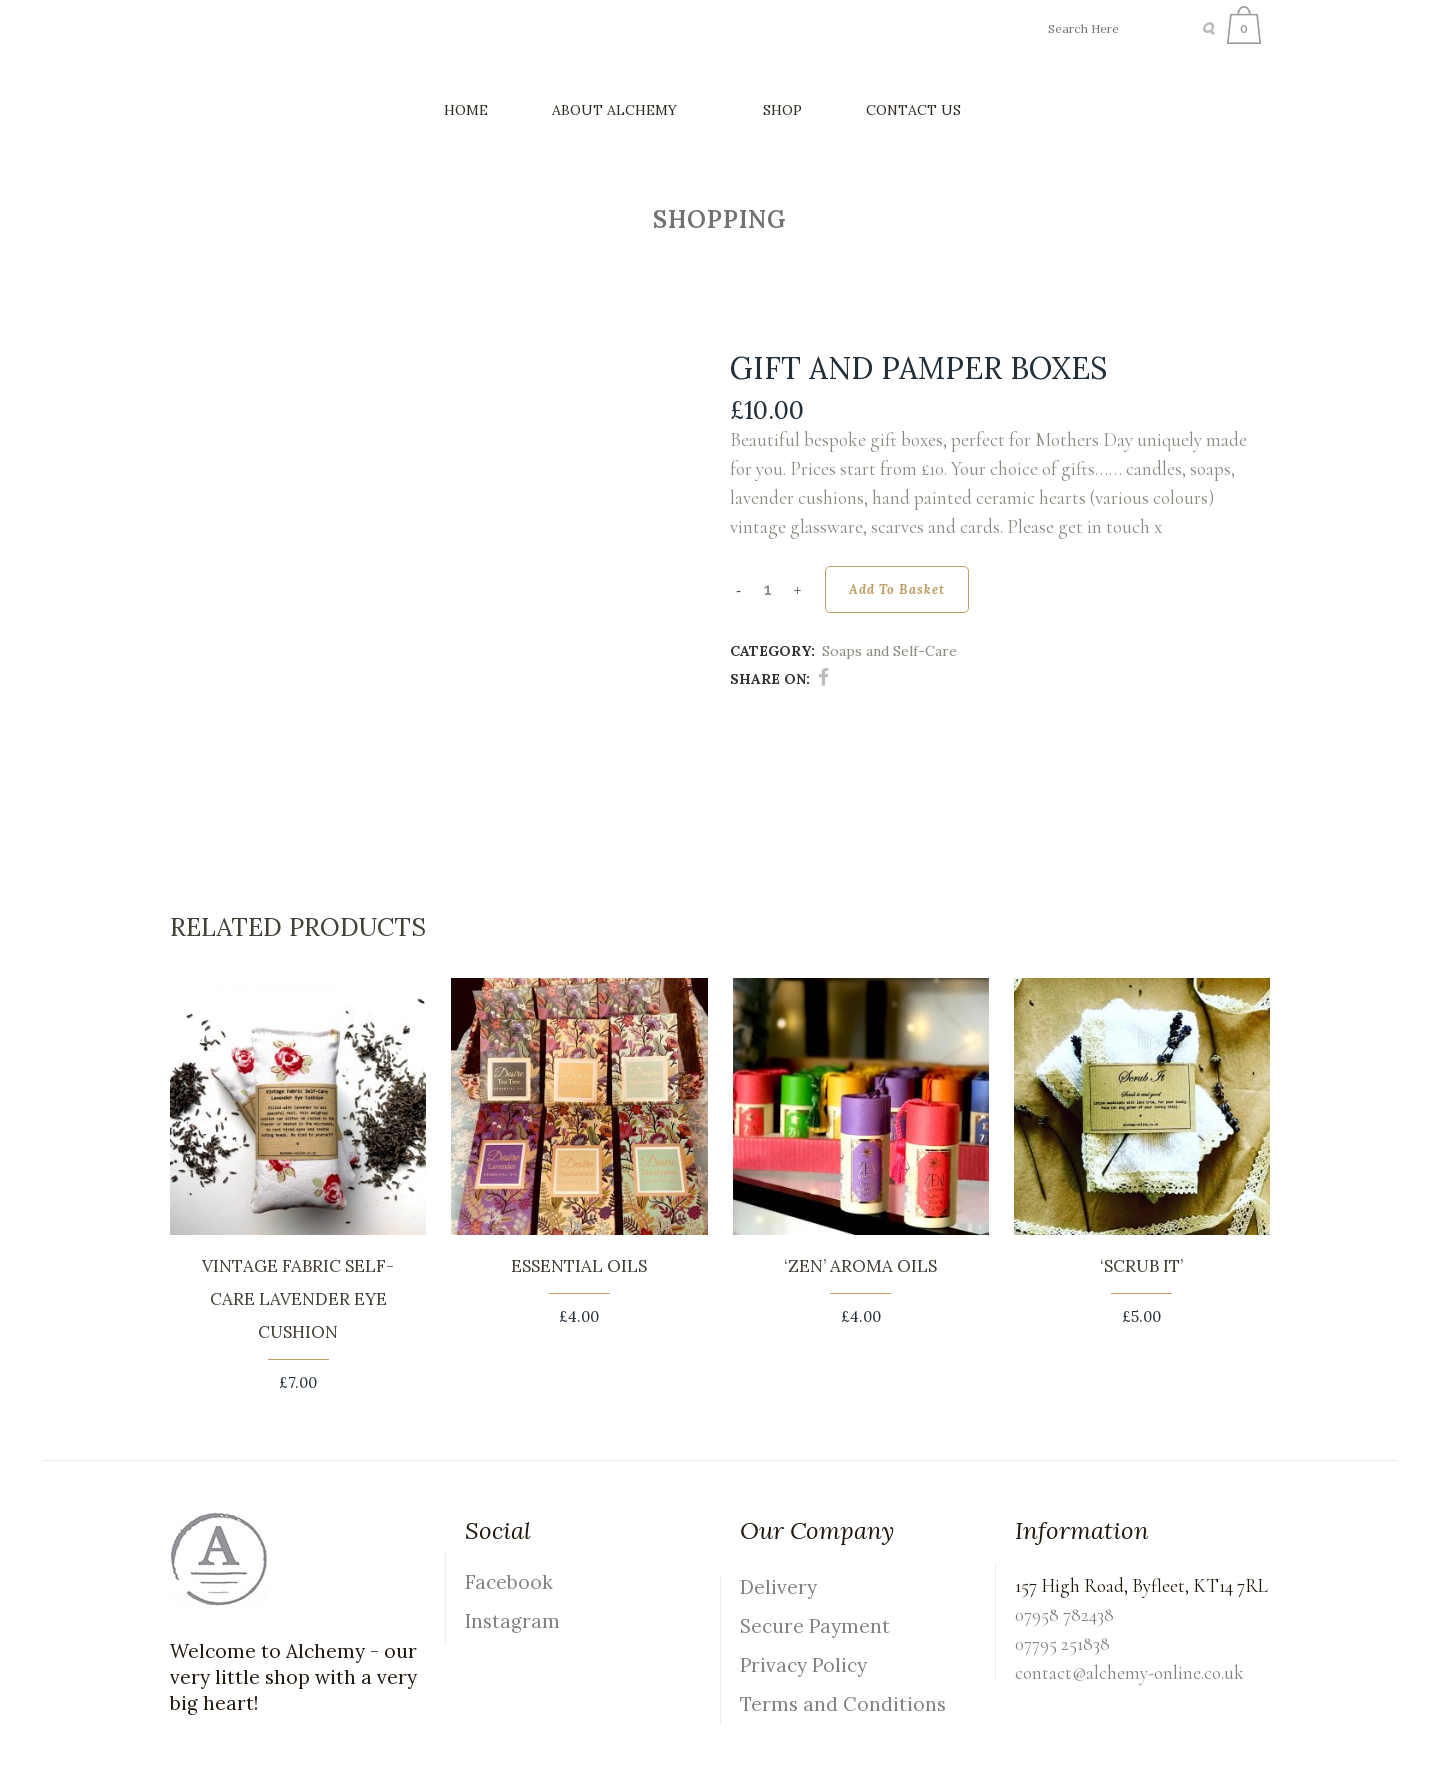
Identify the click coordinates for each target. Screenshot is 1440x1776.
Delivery (778, 1587)
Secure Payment (815, 1626)
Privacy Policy (803, 1665)
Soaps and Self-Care (889, 651)
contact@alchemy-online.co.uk (1129, 1672)
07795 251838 (1062, 1643)
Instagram (512, 1621)
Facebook (509, 1582)
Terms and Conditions (843, 1704)
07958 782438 (1064, 1614)
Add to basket (897, 589)
